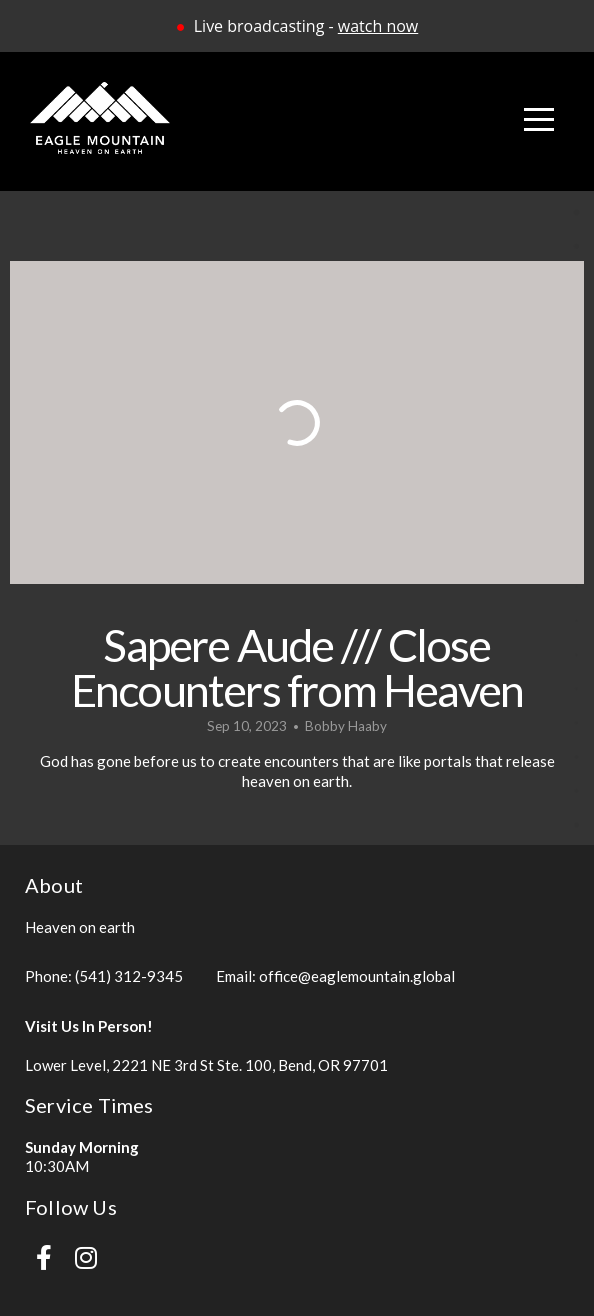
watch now (378, 26)
